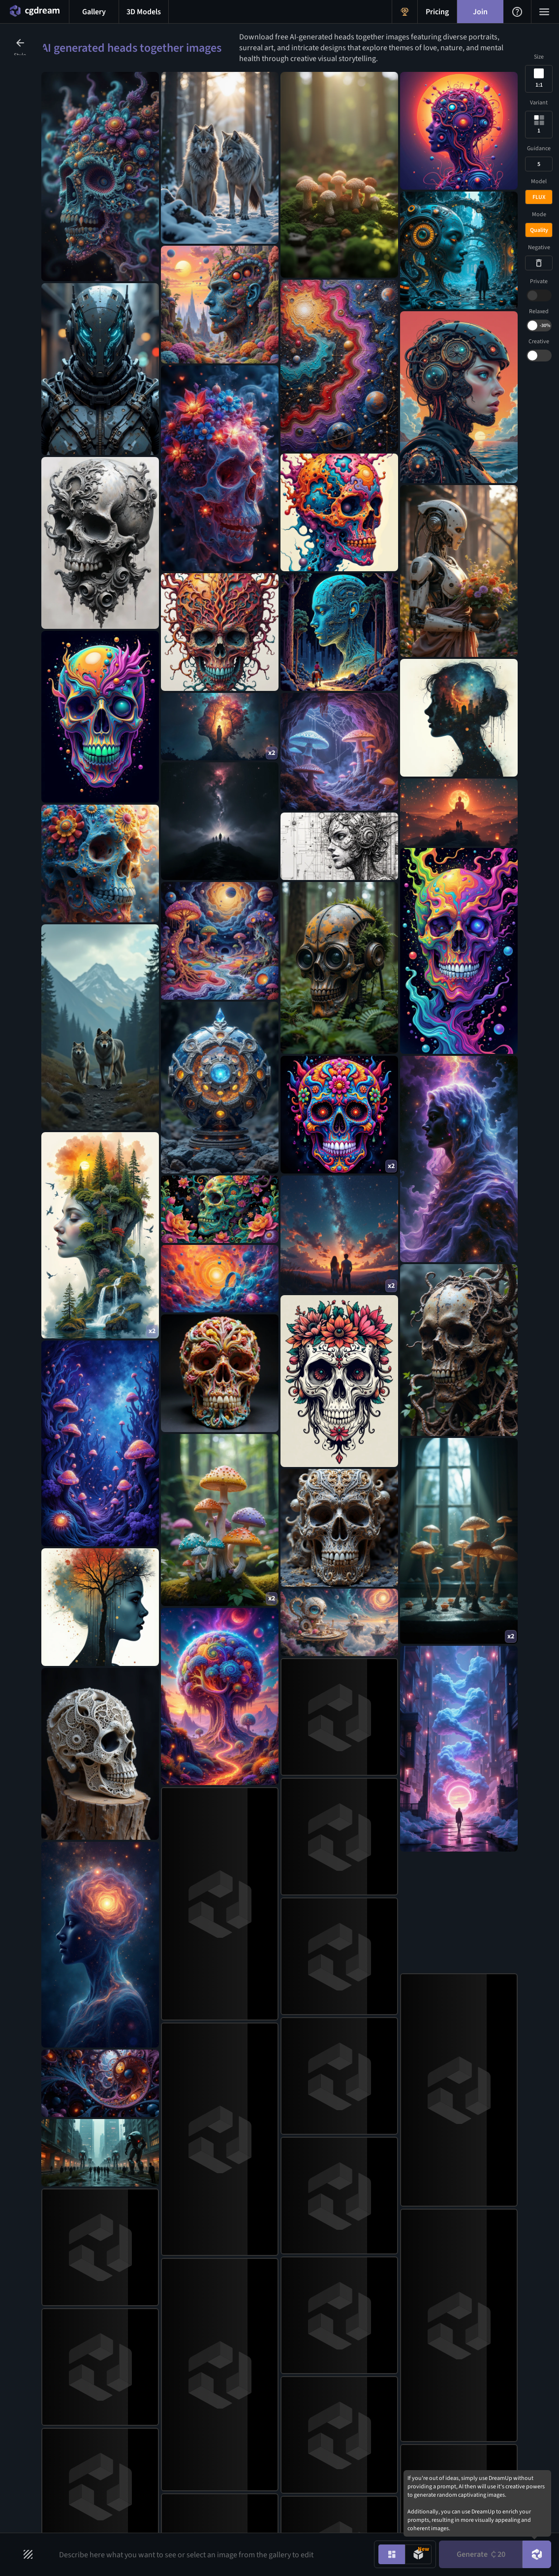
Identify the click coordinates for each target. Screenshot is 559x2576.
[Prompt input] (209, 2554)
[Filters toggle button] (28, 2554)
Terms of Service (131, 2502)
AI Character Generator (326, 2435)
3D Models (68, 2423)
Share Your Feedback (138, 2470)
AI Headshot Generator (326, 2450)
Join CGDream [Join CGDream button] (280, 2333)
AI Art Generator (212, 2454)
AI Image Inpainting (217, 2502)
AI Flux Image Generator (223, 2486)
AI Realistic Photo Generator (334, 2482)
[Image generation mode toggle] (391, 2554)
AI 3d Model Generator (221, 2470)
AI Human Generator (323, 2466)
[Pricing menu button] (437, 11)
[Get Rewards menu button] (404, 11)
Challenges (69, 2439)
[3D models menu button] (143, 11)
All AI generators (317, 2498)
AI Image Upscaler (214, 2439)
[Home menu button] (34, 11)
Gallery (63, 2408)
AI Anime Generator (321, 2388)
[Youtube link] (498, 2410)
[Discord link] (403, 2410)
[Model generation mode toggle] (418, 2554)
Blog (114, 2423)
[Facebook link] (451, 2410)
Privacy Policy (128, 2486)
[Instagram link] (427, 2410)
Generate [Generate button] (481, 2554)
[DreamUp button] (537, 2554)
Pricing (117, 2408)
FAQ (113, 2439)
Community (70, 2454)
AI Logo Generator (319, 2404)
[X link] (474, 2410)
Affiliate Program (132, 2454)
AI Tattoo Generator (322, 2419)
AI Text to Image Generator (227, 2408)
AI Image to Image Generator (230, 2423)
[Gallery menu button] (94, 11)
